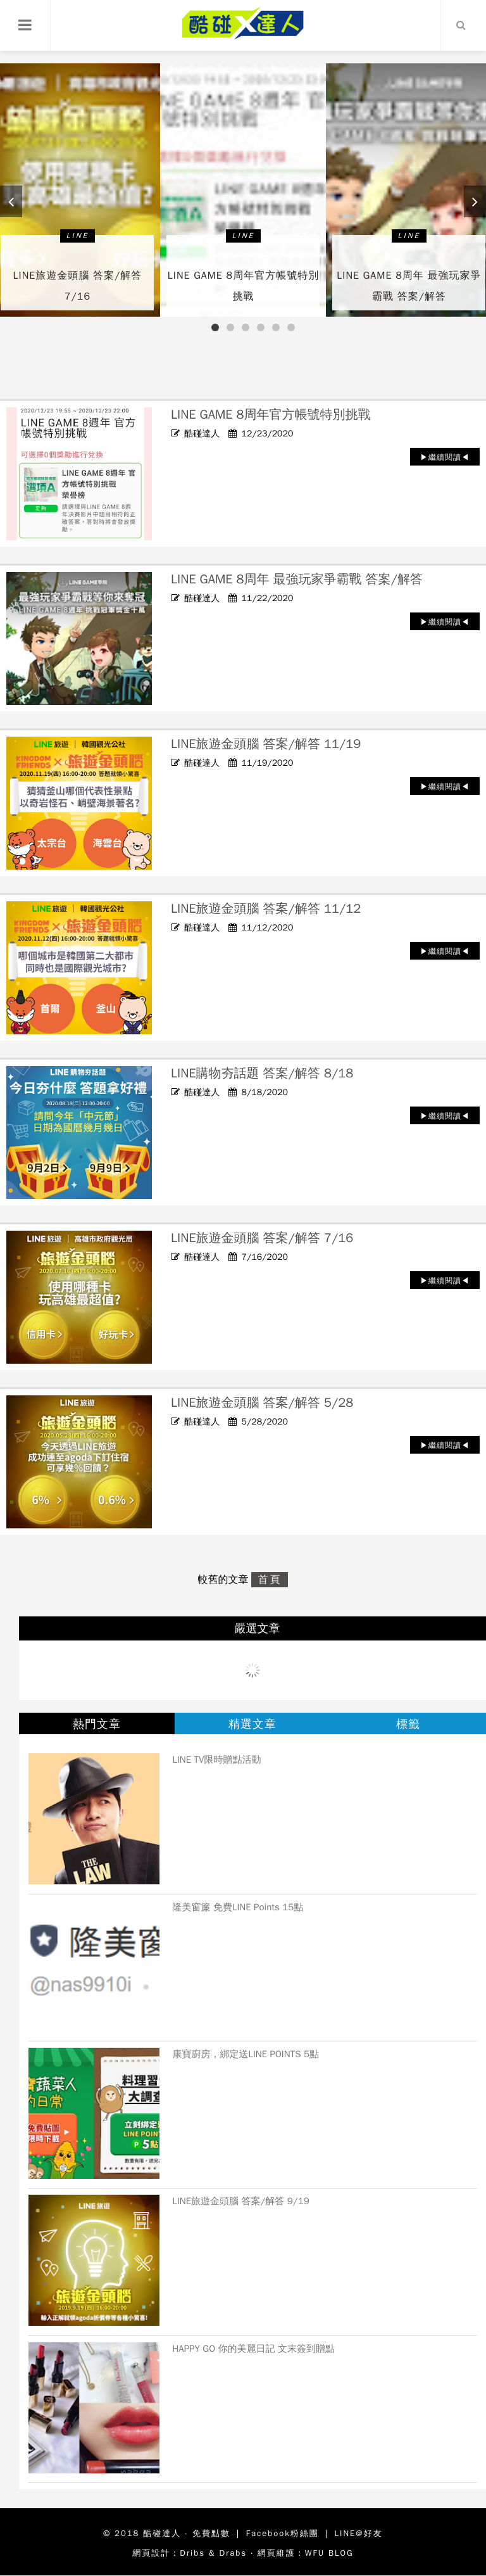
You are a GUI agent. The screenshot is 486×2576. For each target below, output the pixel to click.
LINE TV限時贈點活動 (216, 1759)
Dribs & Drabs (213, 2552)
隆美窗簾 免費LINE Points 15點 (237, 1907)
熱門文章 (97, 1724)
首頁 (270, 1579)
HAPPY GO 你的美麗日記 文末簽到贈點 (253, 2348)
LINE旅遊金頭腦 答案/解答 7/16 (262, 1238)
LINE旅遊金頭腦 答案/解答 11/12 (266, 909)
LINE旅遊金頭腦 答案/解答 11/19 (266, 744)
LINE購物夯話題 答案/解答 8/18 (262, 1073)
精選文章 (252, 1724)
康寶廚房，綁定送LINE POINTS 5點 (245, 2054)
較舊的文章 (225, 1579)
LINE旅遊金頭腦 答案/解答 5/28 (262, 1403)
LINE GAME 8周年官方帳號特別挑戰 (271, 414)
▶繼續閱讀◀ (445, 457)
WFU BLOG (329, 2552)
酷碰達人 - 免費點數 (186, 2533)
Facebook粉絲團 (282, 2533)
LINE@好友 (359, 2533)
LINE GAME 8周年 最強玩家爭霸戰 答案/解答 (297, 579)
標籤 (408, 1724)
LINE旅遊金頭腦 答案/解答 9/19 (240, 2201)
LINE (77, 236)
